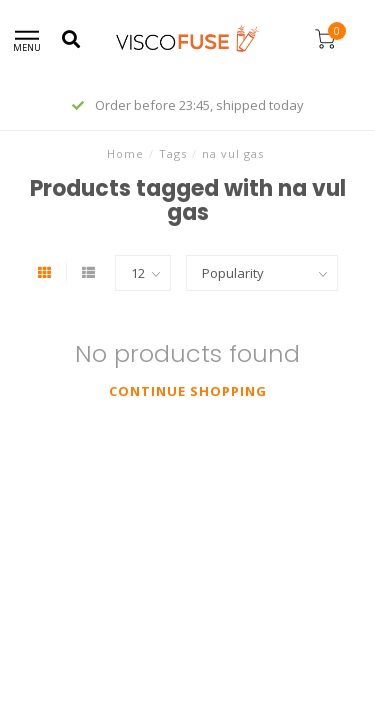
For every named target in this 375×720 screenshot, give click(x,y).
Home (125, 153)
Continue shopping (188, 391)
